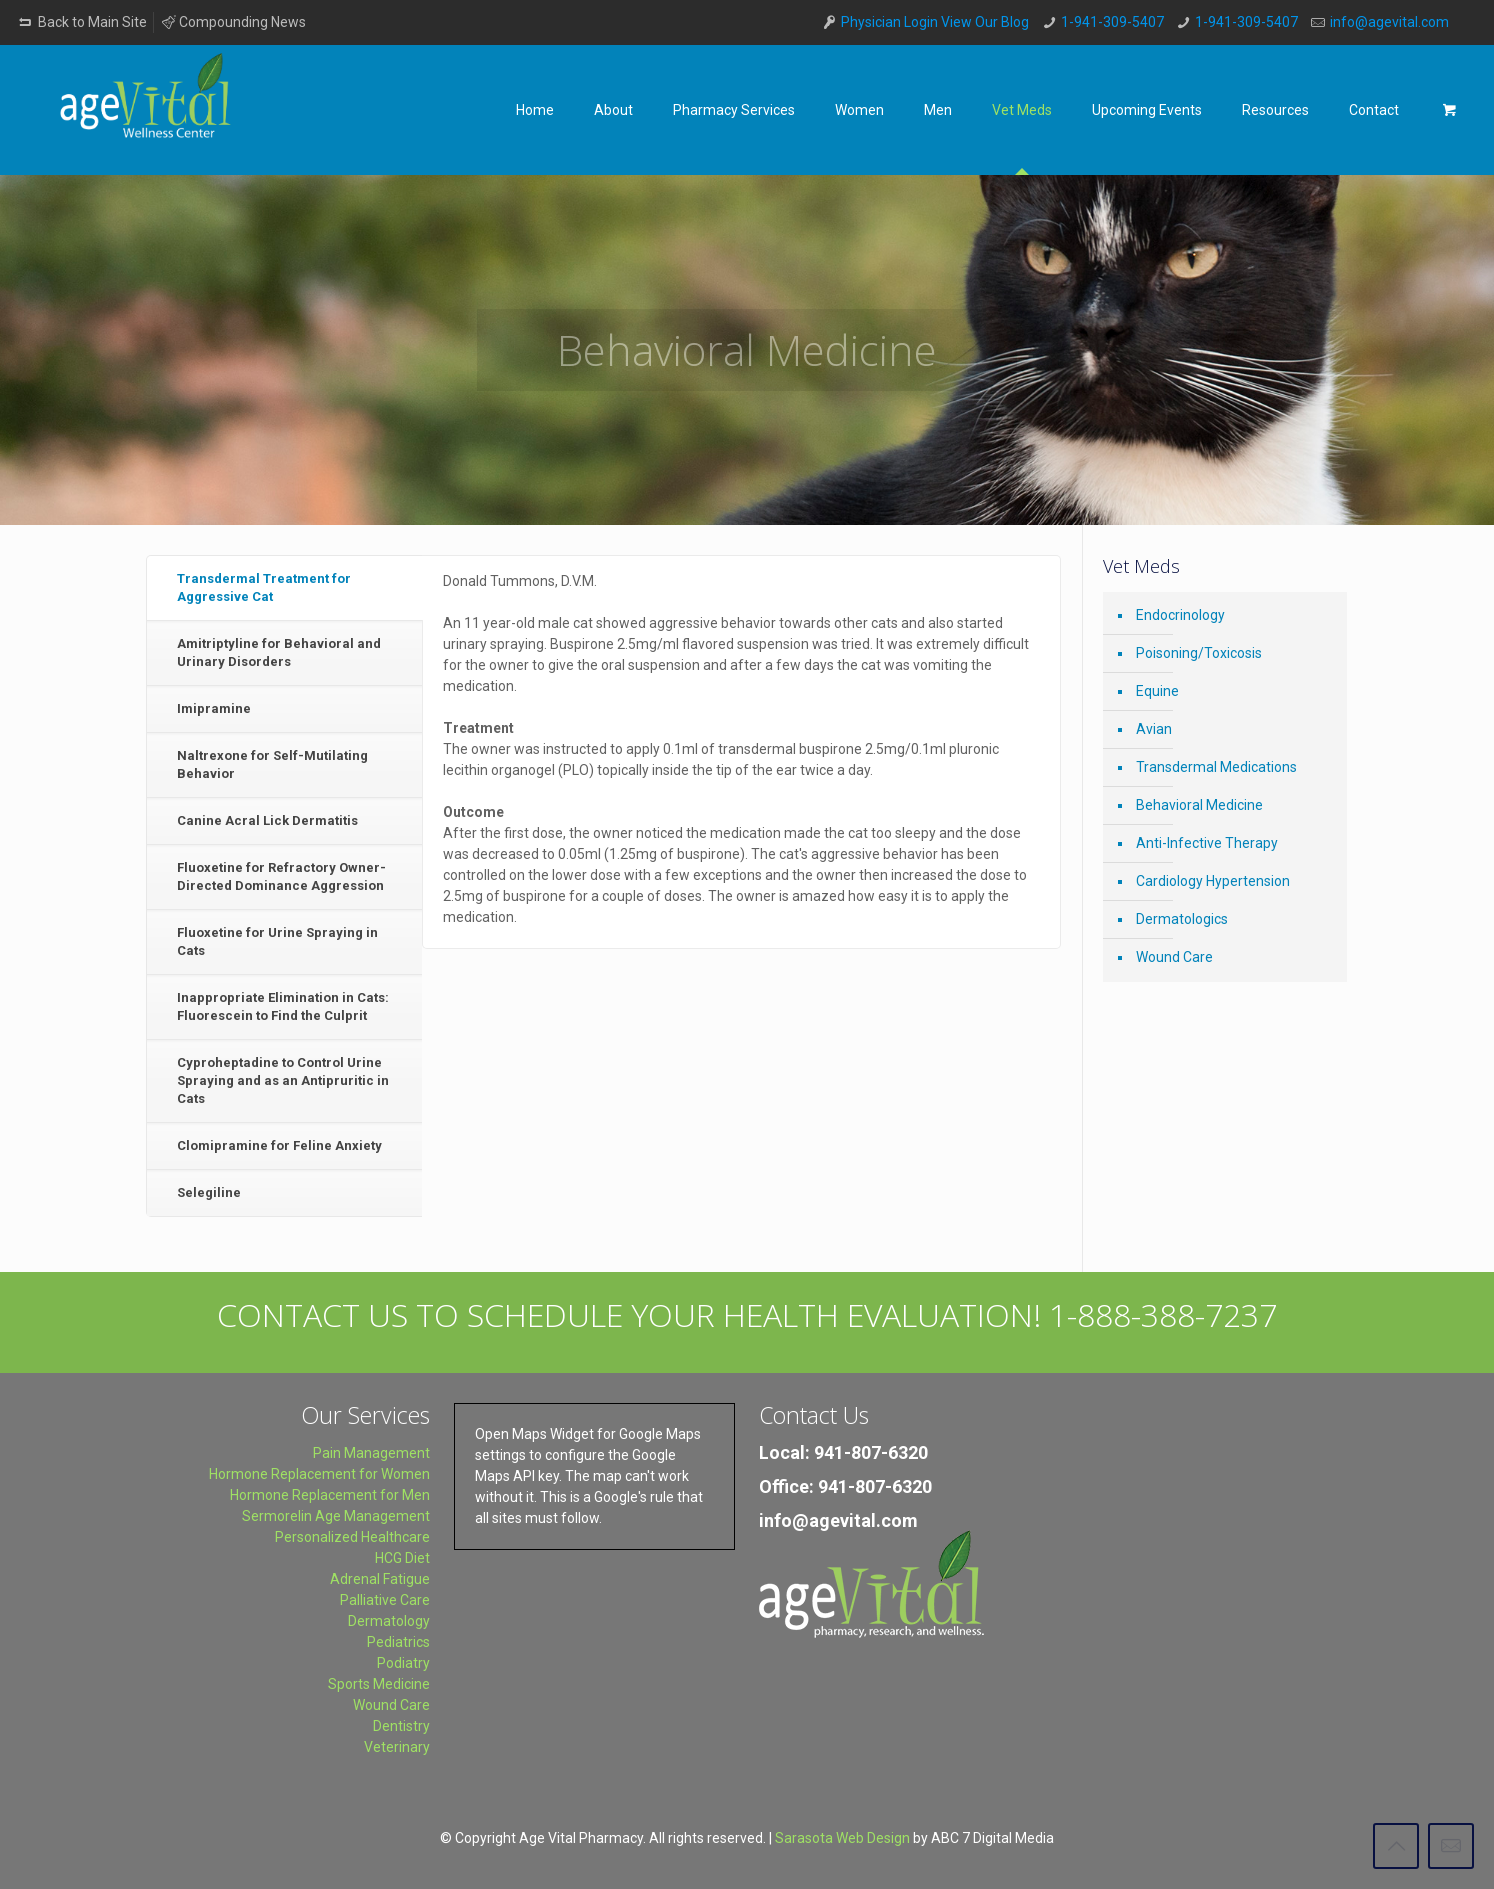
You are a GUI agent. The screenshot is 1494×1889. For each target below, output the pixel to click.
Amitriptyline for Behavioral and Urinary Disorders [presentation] (279, 652)
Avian (1154, 729)
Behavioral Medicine (1199, 805)
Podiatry (403, 1663)
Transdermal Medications (1216, 767)
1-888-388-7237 (1163, 1314)
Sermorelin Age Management (336, 1516)
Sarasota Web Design (842, 1838)
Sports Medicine (379, 1684)
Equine (1157, 691)
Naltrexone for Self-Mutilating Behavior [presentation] (272, 764)
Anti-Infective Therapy (1207, 843)
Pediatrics (398, 1642)
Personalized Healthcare (352, 1537)
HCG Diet (402, 1558)
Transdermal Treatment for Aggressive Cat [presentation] (264, 587)
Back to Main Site (81, 22)
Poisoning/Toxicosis (1199, 653)
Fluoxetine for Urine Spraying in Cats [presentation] (277, 941)
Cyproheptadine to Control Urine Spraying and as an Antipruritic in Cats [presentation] (283, 1080)
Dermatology (389, 1621)
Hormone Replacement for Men (330, 1495)
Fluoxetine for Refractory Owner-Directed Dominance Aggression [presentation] (281, 876)
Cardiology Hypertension (1213, 881)
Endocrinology (1180, 615)
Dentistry (401, 1726)
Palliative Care (385, 1600)
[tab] (284, 588)
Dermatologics (1182, 919)
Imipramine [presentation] (214, 708)
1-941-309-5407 (1112, 22)
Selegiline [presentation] (209, 1192)
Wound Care (1174, 957)
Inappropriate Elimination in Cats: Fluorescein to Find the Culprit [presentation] (283, 1006)
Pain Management (371, 1453)
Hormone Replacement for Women (319, 1474)
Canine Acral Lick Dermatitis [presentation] (267, 820)
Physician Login (889, 22)
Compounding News (233, 22)
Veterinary (397, 1747)
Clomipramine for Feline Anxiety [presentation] (279, 1145)
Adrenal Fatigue (380, 1579)
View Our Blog (985, 22)
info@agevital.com (1389, 22)
